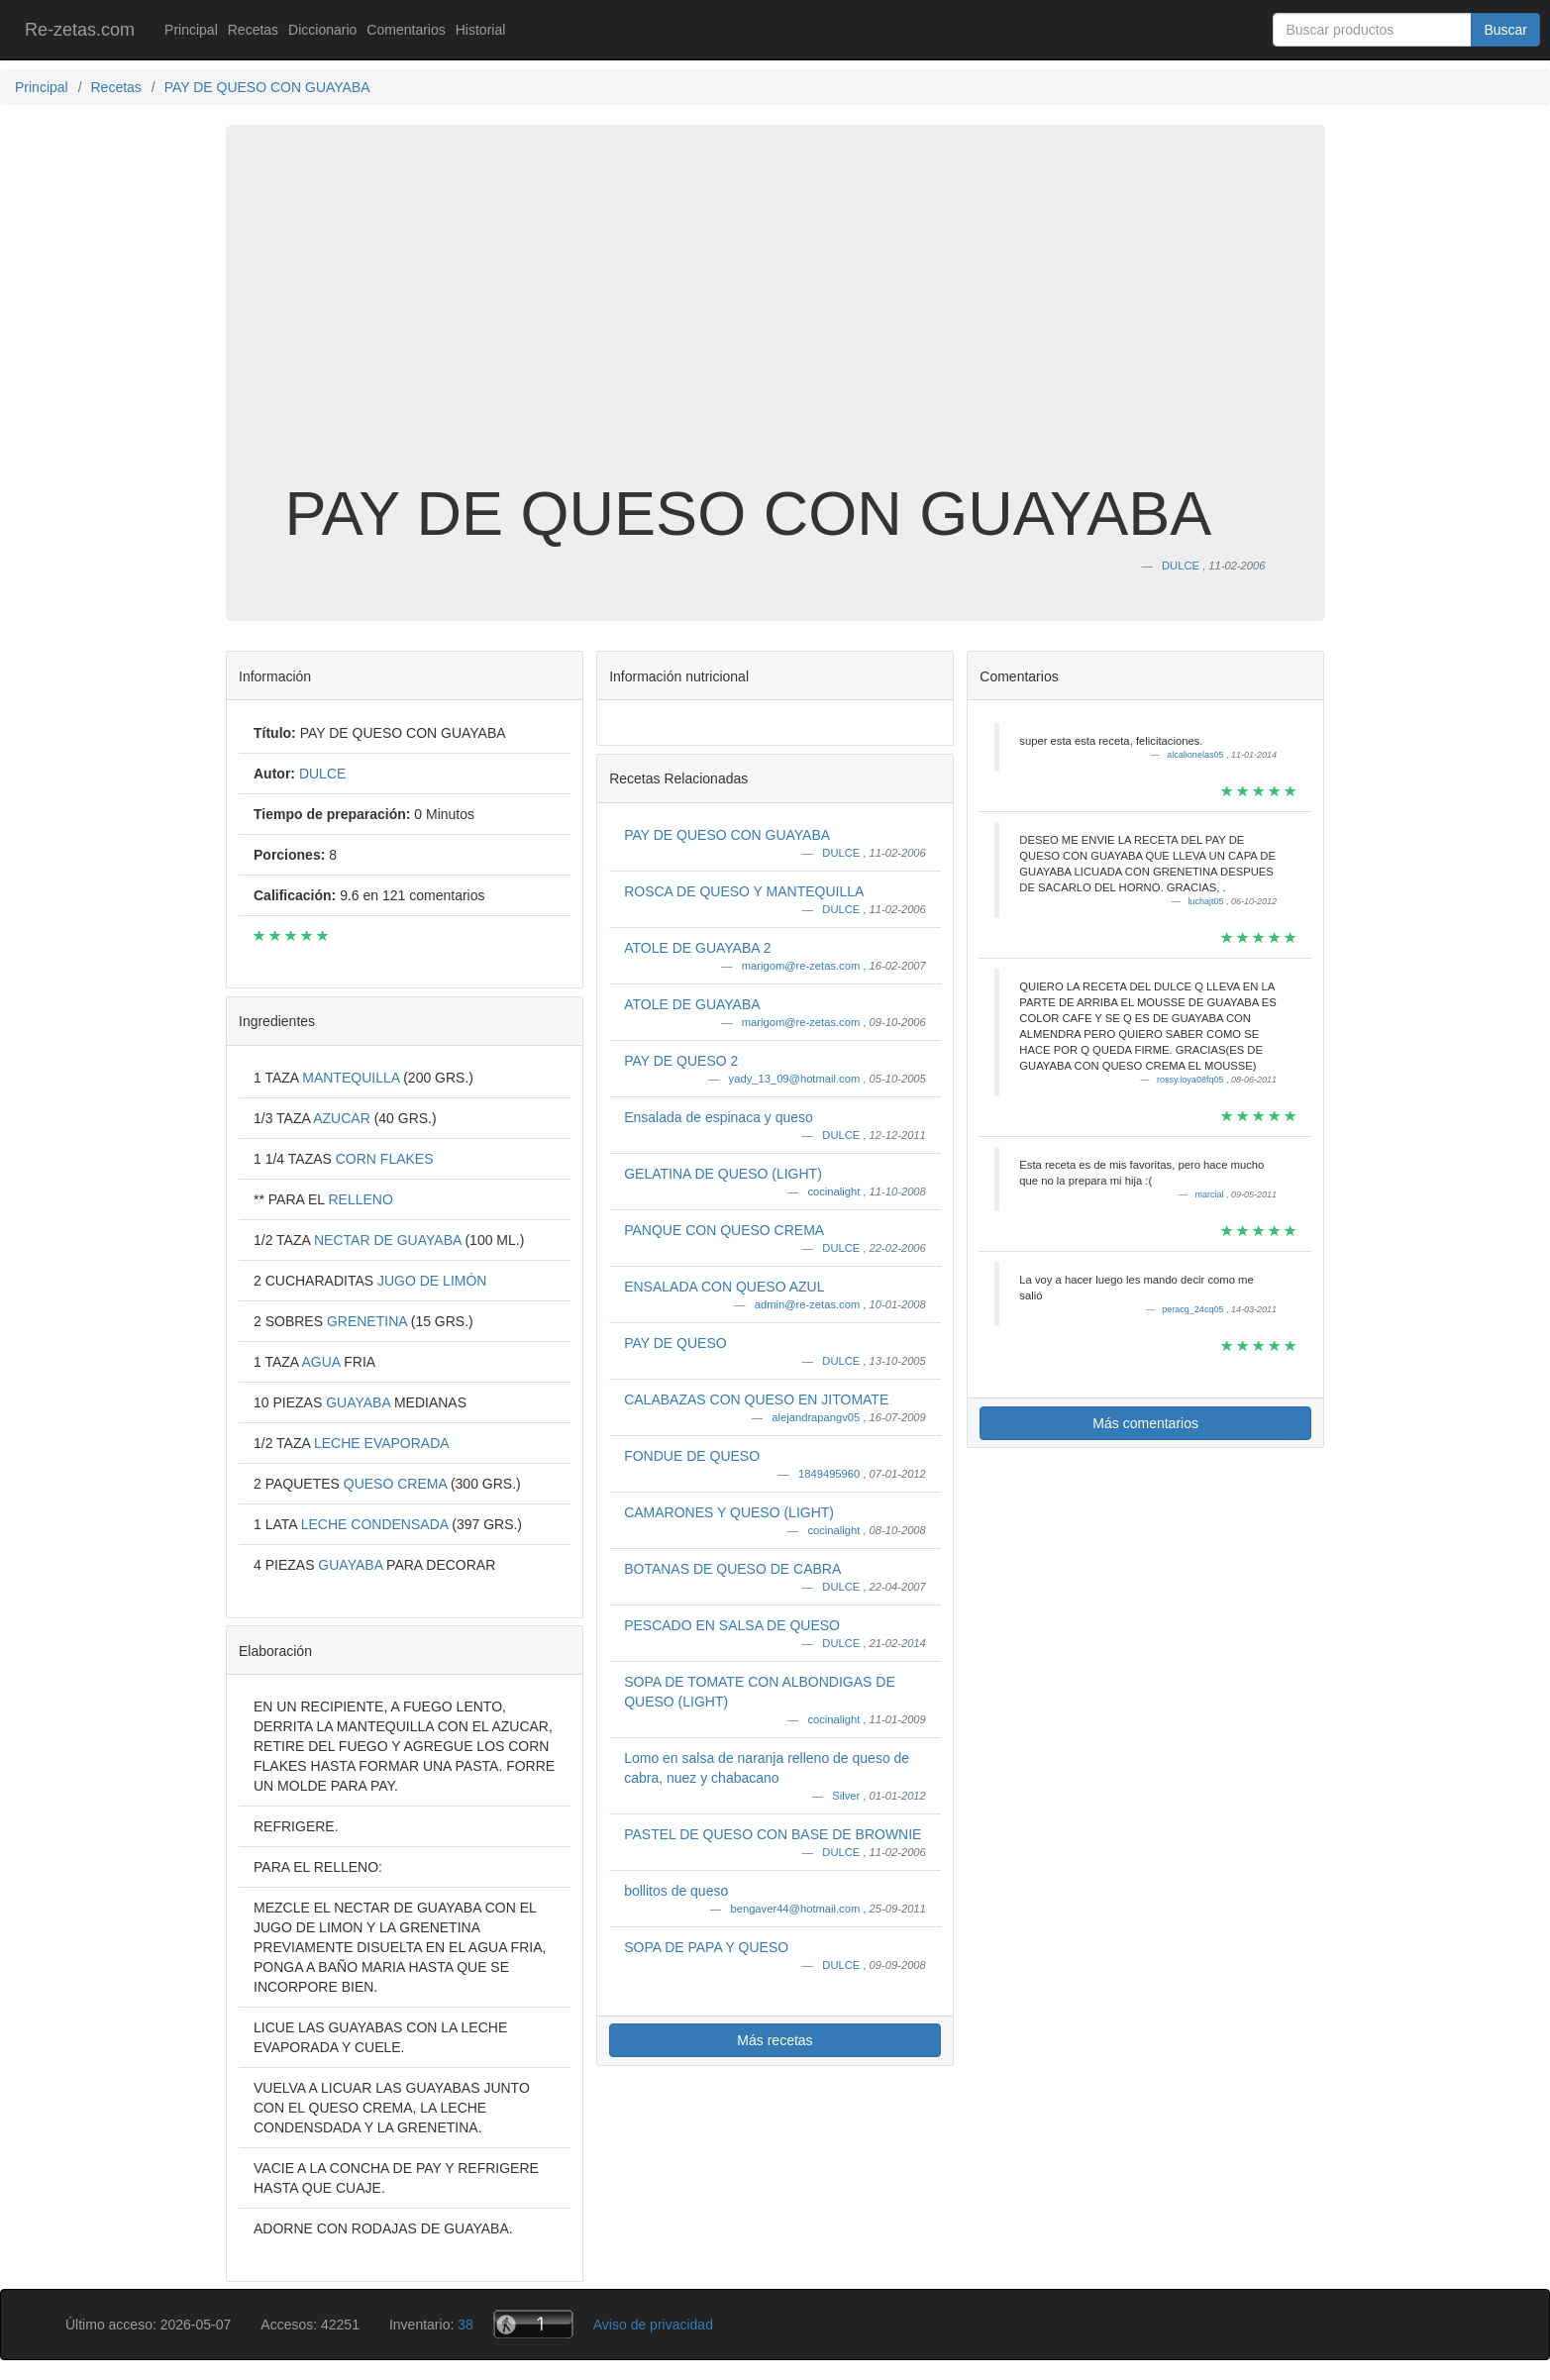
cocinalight (835, 1191)
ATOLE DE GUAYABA (692, 1004)
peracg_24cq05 (1194, 1309)
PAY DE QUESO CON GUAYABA (727, 835)
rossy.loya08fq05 (1191, 1080)
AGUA (323, 1362)
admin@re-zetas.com (809, 1304)
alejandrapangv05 (817, 1417)
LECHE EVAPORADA (382, 1443)
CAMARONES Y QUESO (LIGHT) (729, 1512)
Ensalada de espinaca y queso (718, 1117)
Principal (191, 30)
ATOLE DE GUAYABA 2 (697, 948)
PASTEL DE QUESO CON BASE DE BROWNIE (772, 1834)
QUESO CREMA (397, 1484)
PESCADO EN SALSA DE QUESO (732, 1625)
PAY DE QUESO (675, 1343)
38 (465, 2324)
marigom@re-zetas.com (803, 966)
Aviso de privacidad (653, 2324)
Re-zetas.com (80, 30)
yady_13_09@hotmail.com (796, 1079)
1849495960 (830, 1474)
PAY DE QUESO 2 (681, 1061)
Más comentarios (1145, 1423)
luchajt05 (1207, 901)
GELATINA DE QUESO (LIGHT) (723, 1174)
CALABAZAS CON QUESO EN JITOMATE (756, 1399)
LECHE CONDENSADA (376, 1524)
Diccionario (322, 30)
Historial (481, 30)
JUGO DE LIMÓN (431, 1281)
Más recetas (774, 2040)
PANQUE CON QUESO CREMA (724, 1230)
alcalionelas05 (1196, 755)
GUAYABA (360, 1402)
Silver (847, 1796)
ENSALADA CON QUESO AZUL (724, 1286)
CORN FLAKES (385, 1159)
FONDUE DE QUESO (692, 1456)
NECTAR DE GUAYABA (389, 1240)
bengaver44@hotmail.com (796, 1908)
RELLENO (360, 1199)
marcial (1210, 1194)
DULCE (842, 853)
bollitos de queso (676, 1891)
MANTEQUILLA (352, 1078)
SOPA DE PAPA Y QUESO (706, 1947)
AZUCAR (343, 1118)
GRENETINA (369, 1321)
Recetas (253, 30)
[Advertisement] (775, 321)
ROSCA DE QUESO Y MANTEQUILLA (744, 891)
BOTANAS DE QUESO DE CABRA (732, 1569)
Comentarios (405, 30)
